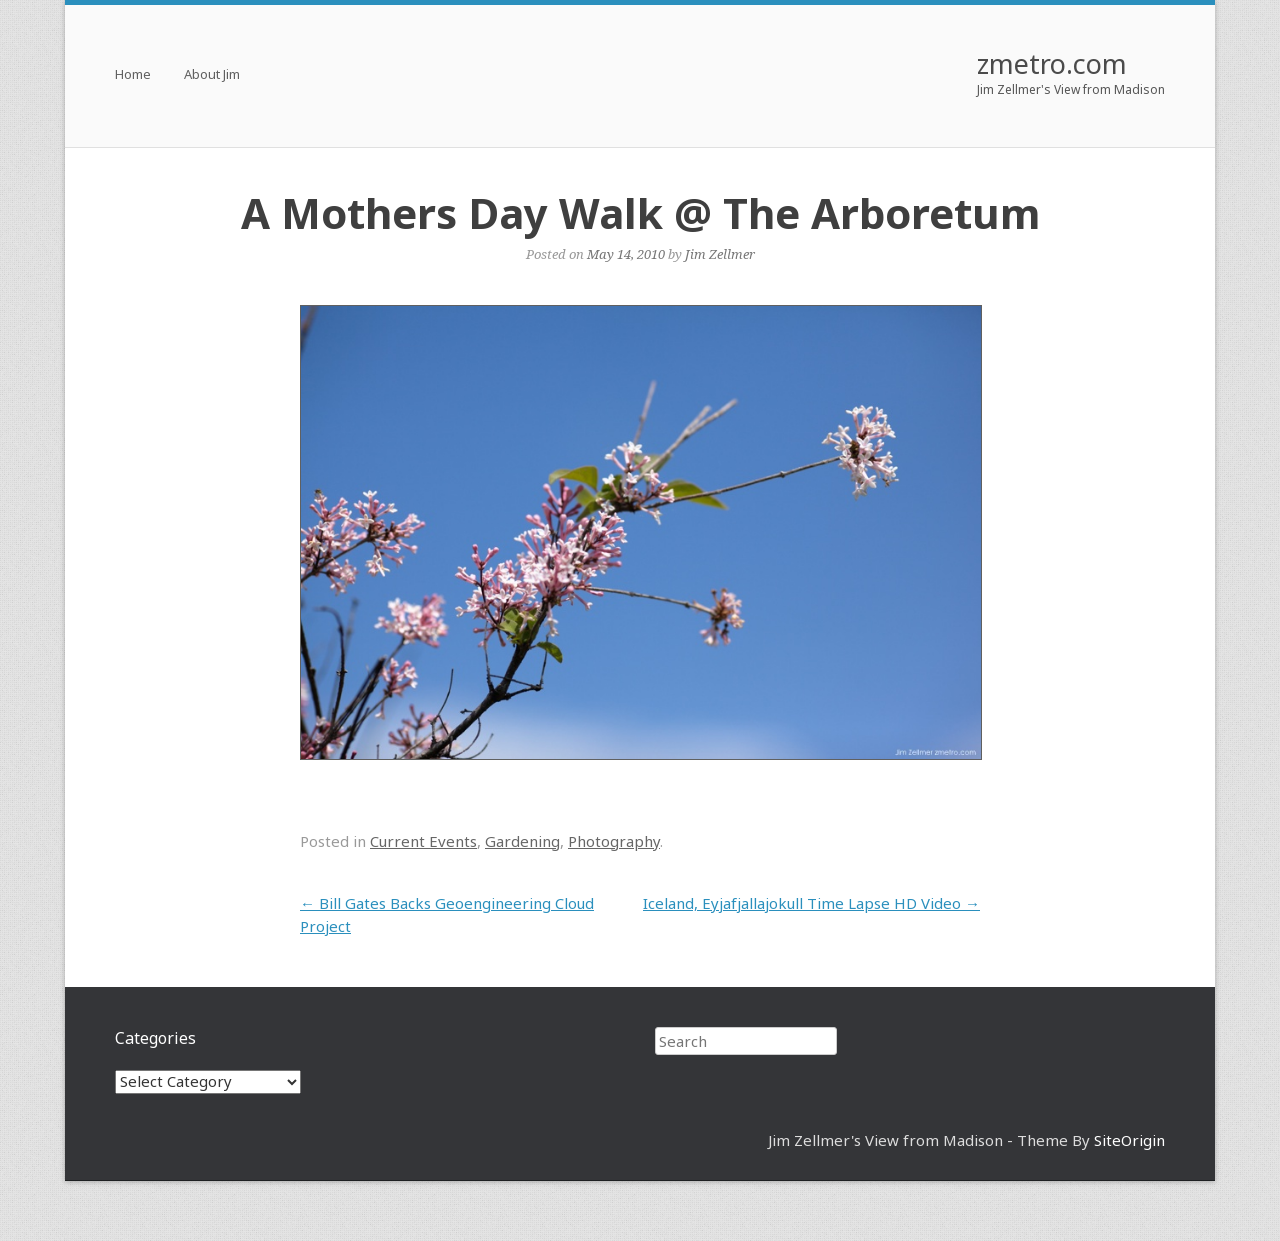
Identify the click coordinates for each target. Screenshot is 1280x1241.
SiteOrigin (1129, 1140)
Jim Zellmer (720, 254)
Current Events (423, 841)
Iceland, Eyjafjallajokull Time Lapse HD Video (811, 903)
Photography (614, 841)
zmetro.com (1052, 63)
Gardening (522, 841)
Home (133, 75)
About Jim (212, 75)
